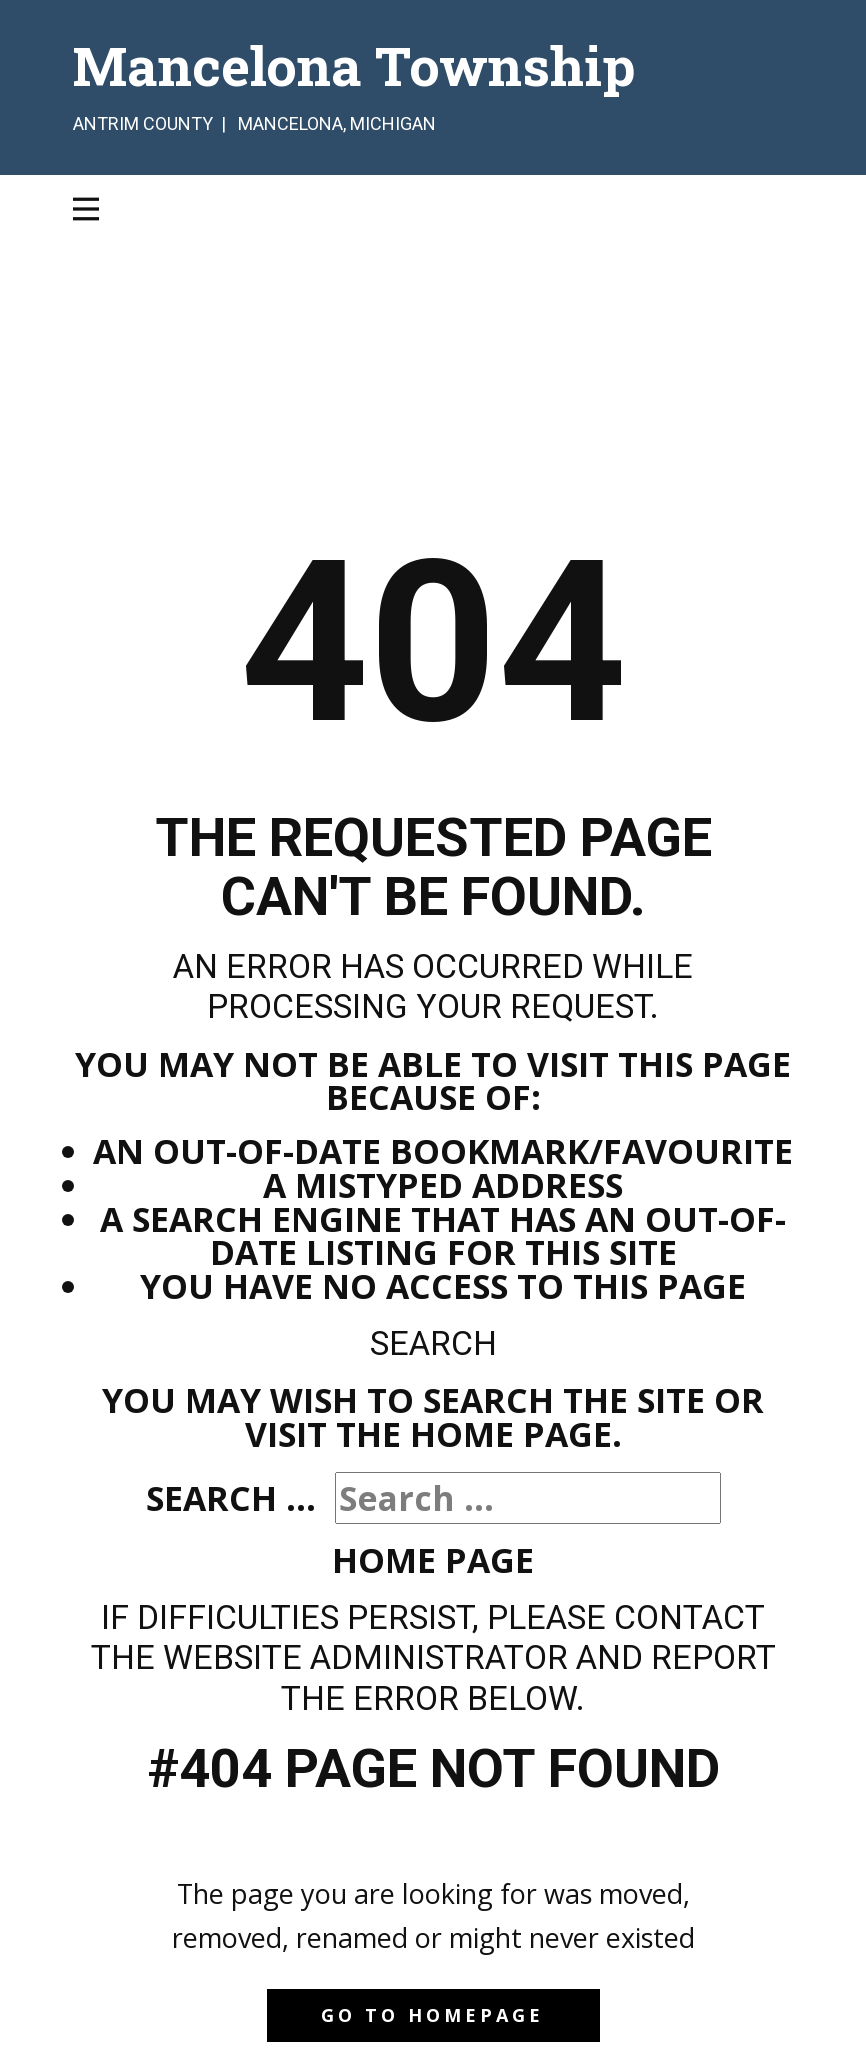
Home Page (433, 1560)
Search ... (231, 1498)
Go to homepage (432, 2015)
